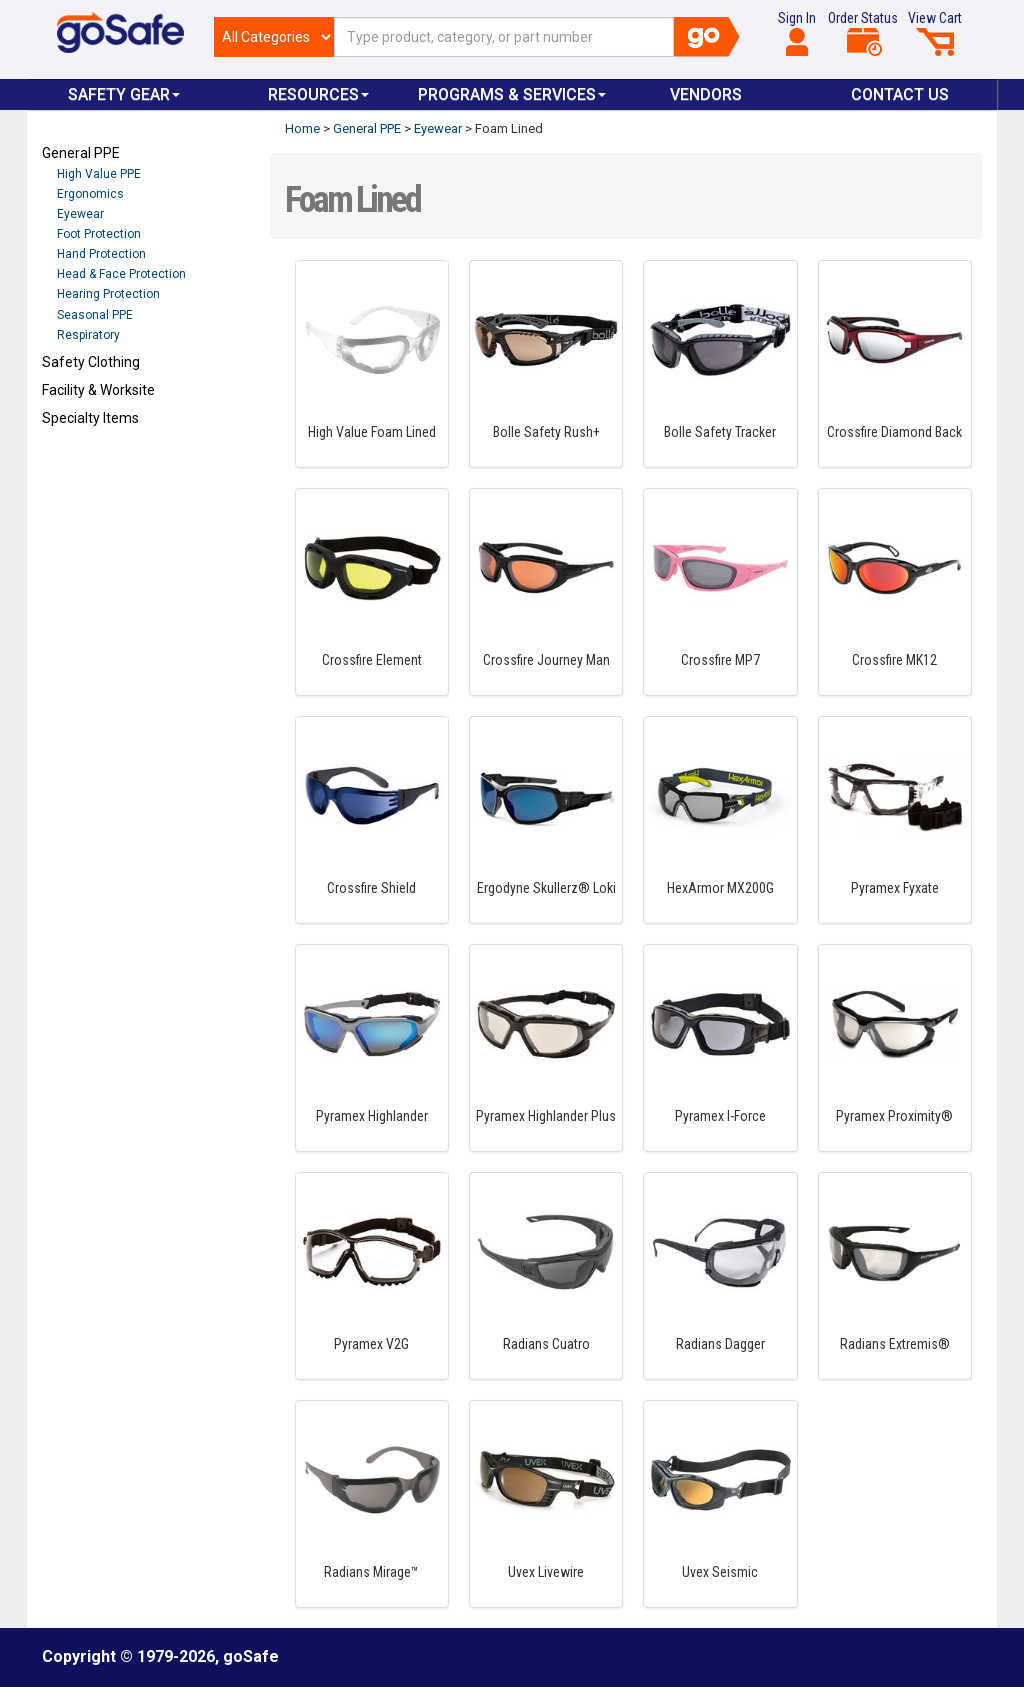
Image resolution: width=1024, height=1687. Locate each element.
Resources (318, 94)
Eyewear (80, 214)
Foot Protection (99, 234)
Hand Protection (101, 254)
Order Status (863, 33)
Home (302, 128)
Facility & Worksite (98, 390)
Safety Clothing (91, 362)
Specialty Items (90, 418)
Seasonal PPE (95, 315)
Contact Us (900, 94)
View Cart (935, 33)
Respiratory (88, 335)
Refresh (80, 465)
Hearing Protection (108, 294)
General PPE (81, 153)
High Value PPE (99, 174)
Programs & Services (512, 94)
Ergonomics (90, 194)
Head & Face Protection (121, 274)
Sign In (797, 33)
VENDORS (706, 94)
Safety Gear (124, 94)
